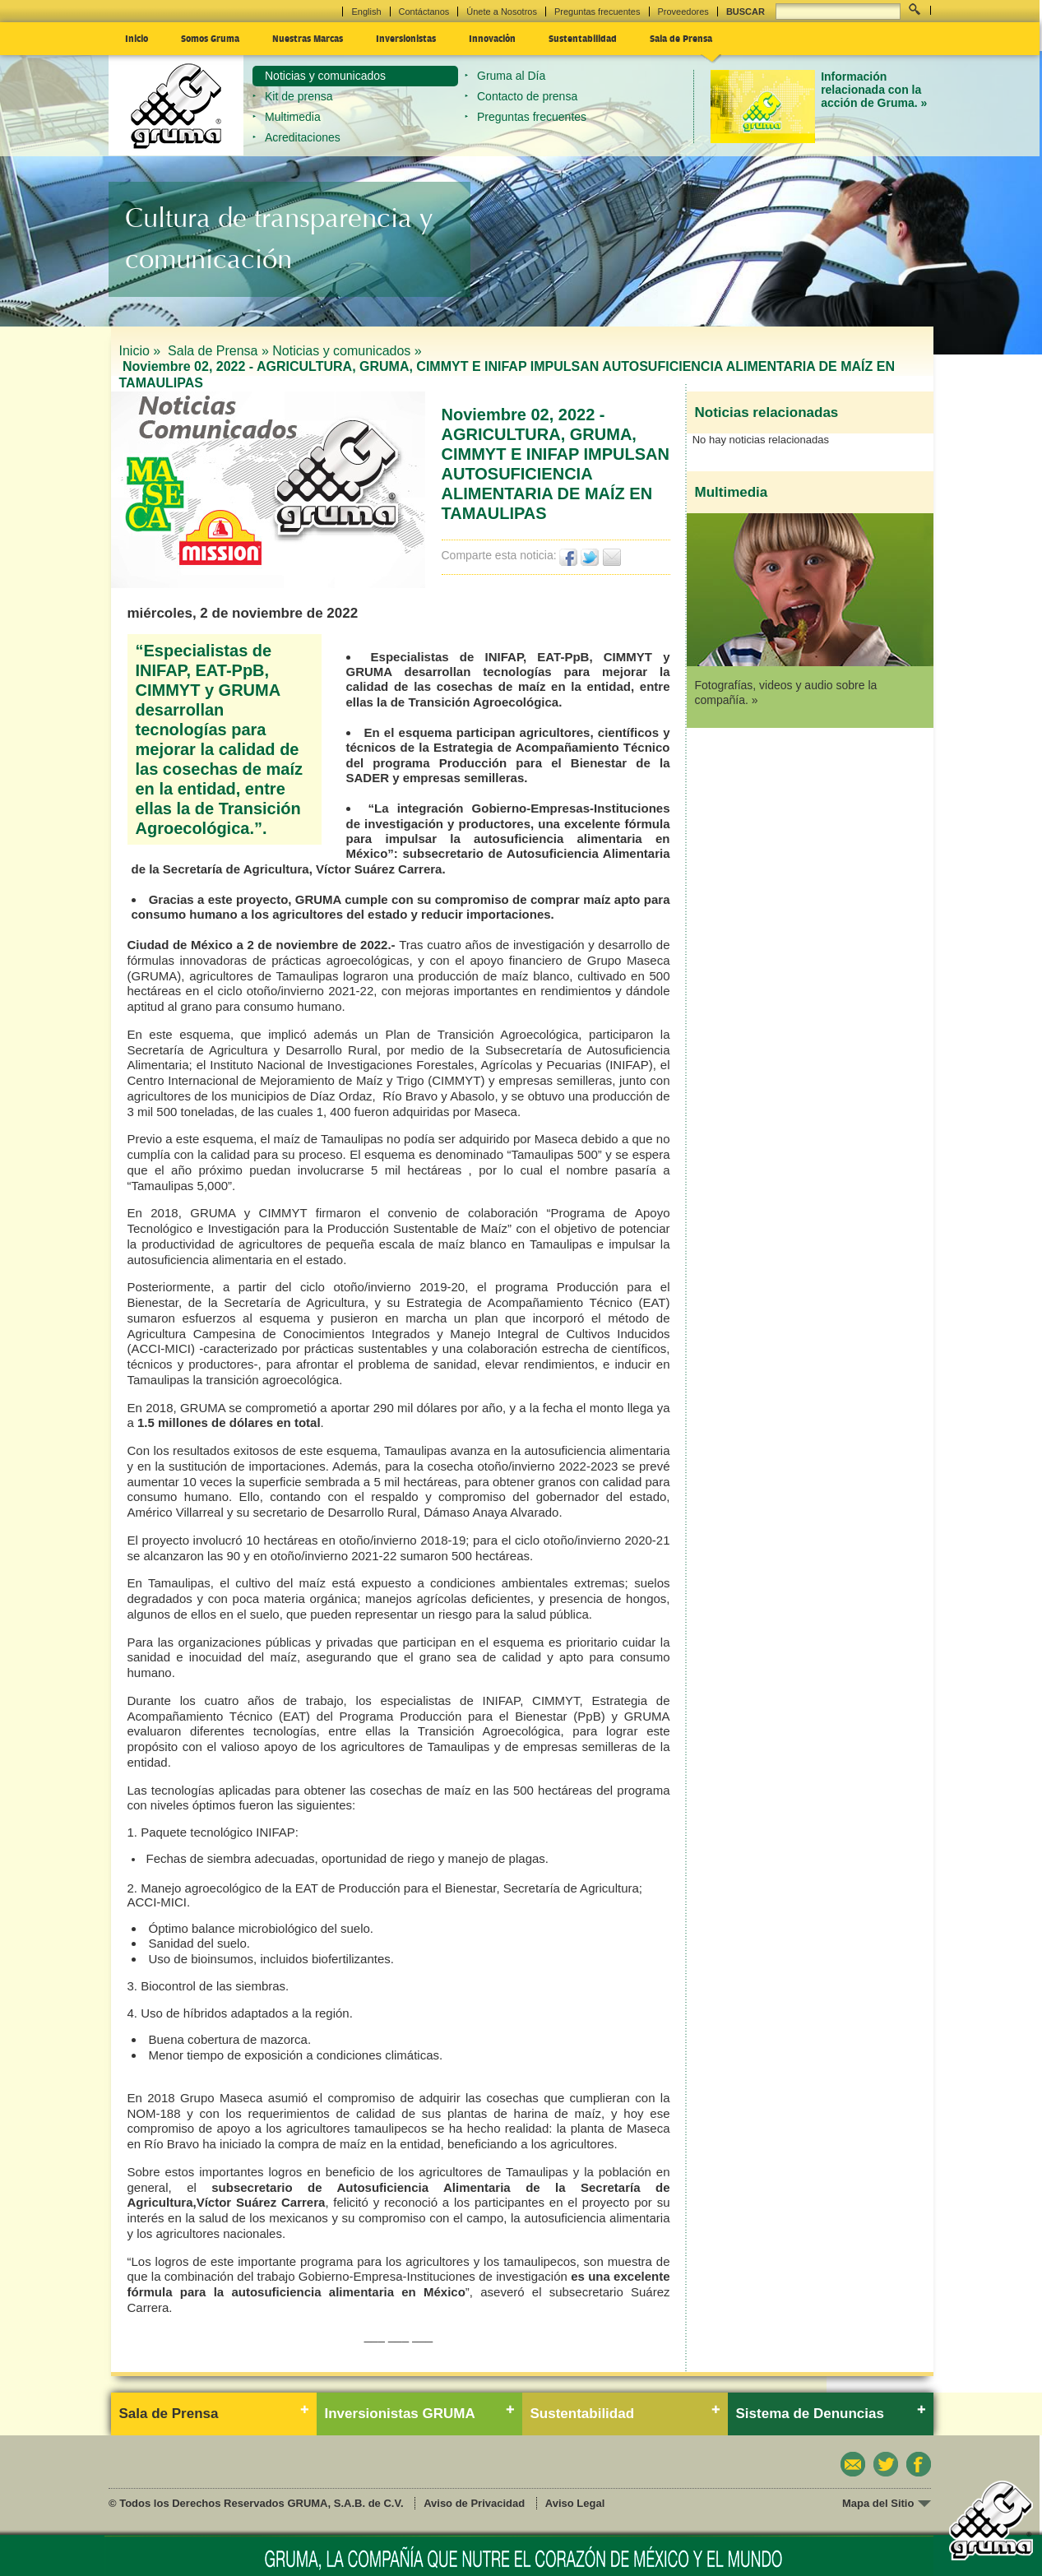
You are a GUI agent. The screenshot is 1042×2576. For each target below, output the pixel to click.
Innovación (492, 37)
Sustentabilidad (583, 37)
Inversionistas (406, 37)
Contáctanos (424, 11)
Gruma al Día (511, 75)
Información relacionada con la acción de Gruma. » (874, 90)
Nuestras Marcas (307, 37)
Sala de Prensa (681, 37)
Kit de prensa (299, 96)
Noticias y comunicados (325, 75)
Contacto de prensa (527, 96)
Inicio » (141, 351)
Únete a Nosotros (501, 11)
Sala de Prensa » (218, 351)
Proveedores (683, 11)
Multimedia (293, 116)
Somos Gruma (210, 37)
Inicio (136, 37)
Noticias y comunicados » (346, 351)
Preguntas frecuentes (597, 11)
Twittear (590, 557)
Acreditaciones (302, 137)
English (366, 11)
